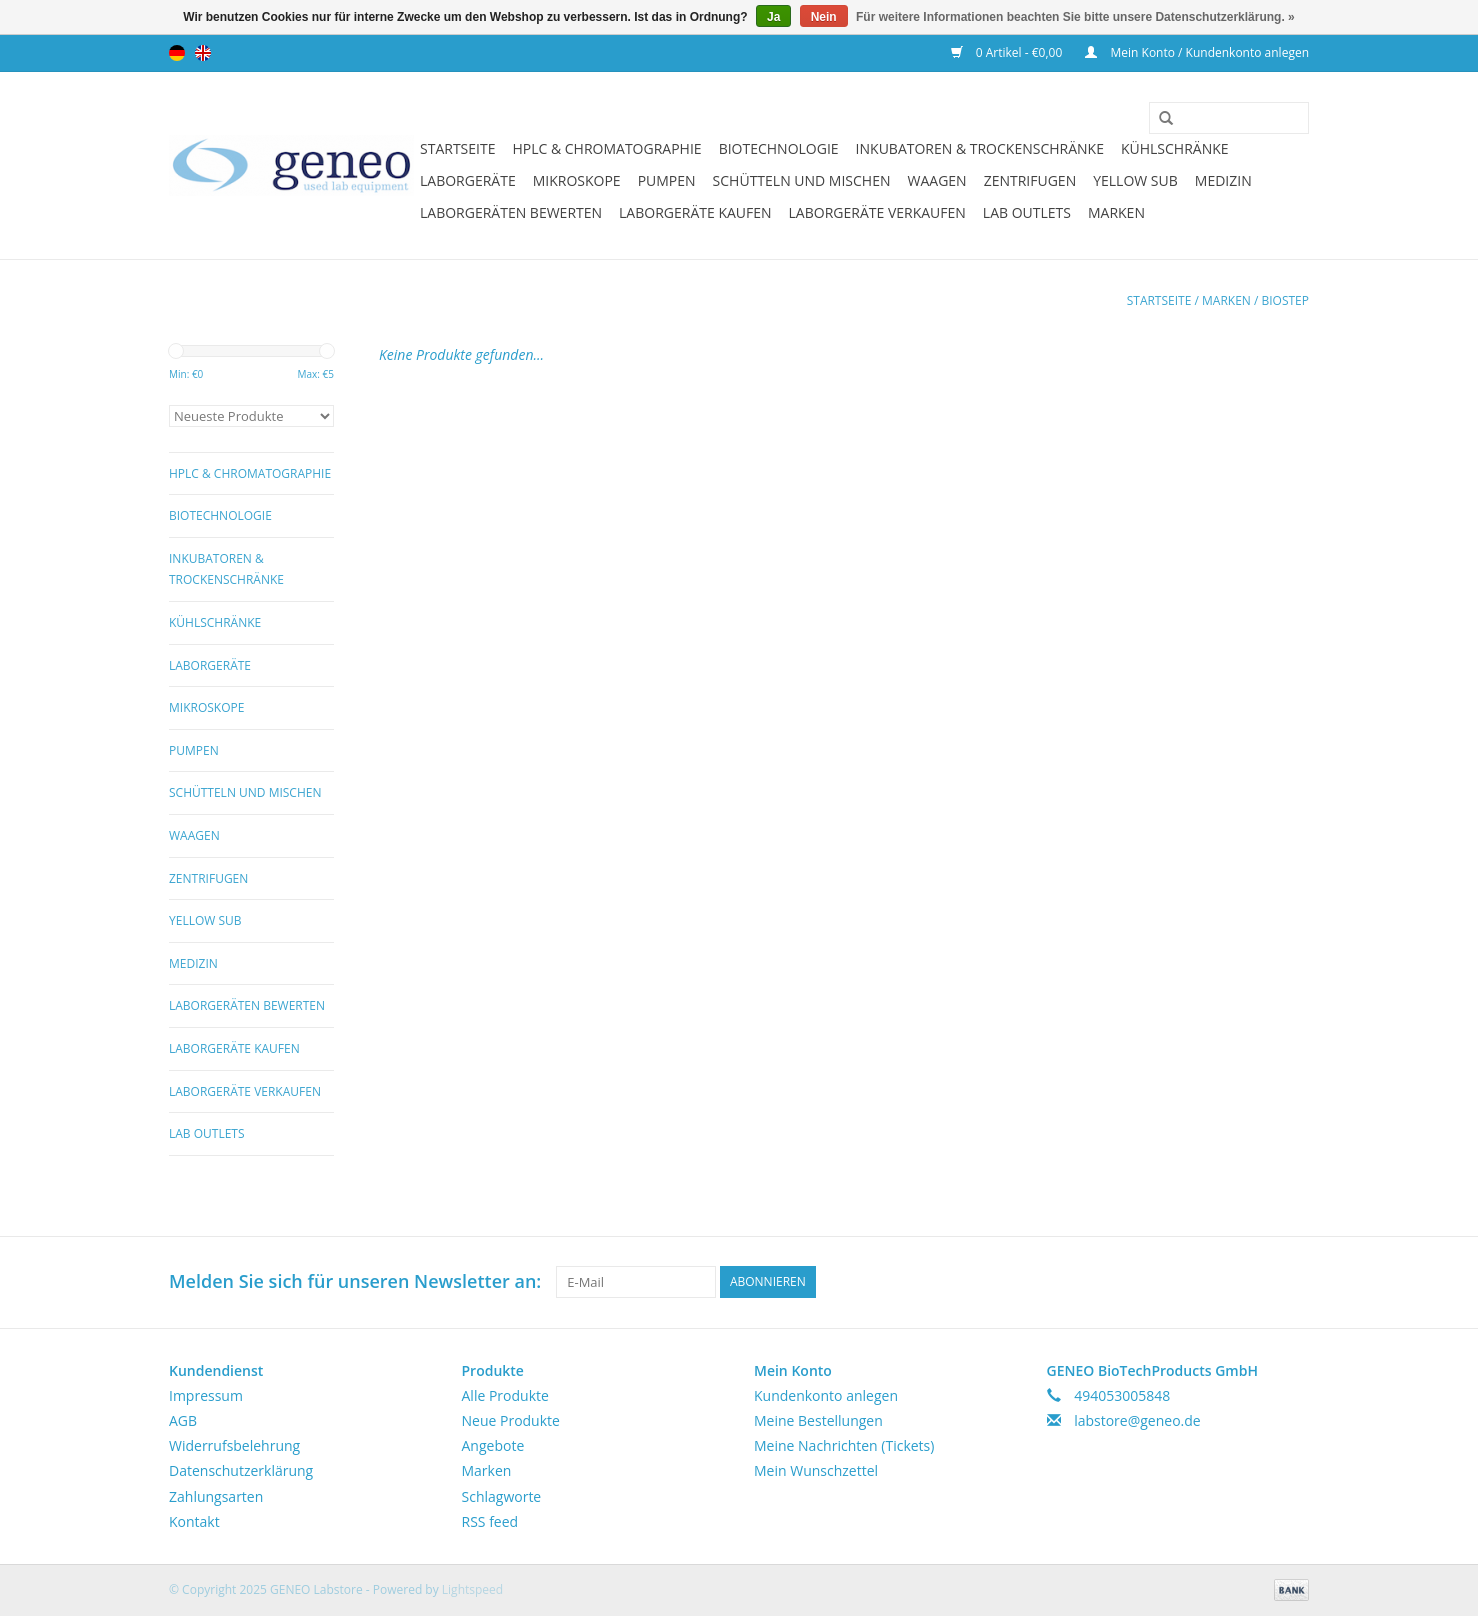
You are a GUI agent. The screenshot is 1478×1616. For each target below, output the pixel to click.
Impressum (206, 1395)
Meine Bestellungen (818, 1420)
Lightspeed (472, 1589)
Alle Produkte (505, 1395)
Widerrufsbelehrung (234, 1445)
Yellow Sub (1135, 180)
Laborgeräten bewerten (511, 212)
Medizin (1223, 180)
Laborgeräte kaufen (695, 212)
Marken (1116, 212)
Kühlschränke (1175, 148)
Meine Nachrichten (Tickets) (844, 1445)
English (203, 53)
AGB (183, 1420)
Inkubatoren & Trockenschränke (980, 148)
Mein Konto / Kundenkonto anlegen (1197, 52)
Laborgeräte (468, 180)
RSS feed (490, 1521)
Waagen (937, 180)
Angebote (493, 1445)
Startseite (457, 148)
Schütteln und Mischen (802, 180)
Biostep (1285, 300)
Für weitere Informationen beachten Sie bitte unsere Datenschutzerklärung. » (1075, 17)
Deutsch (177, 53)
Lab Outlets (1027, 212)
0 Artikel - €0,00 (1008, 52)
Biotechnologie (779, 148)
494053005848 (1122, 1395)
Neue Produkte (511, 1420)
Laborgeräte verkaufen (877, 212)
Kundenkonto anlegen (826, 1395)
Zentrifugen (1030, 180)
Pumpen (667, 180)
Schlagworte (502, 1496)
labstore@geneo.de (1137, 1420)
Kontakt (194, 1521)
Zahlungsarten (216, 1496)
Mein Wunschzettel (816, 1470)
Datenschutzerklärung (241, 1470)
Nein (824, 17)
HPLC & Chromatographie (606, 148)
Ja (773, 17)
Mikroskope (577, 180)
